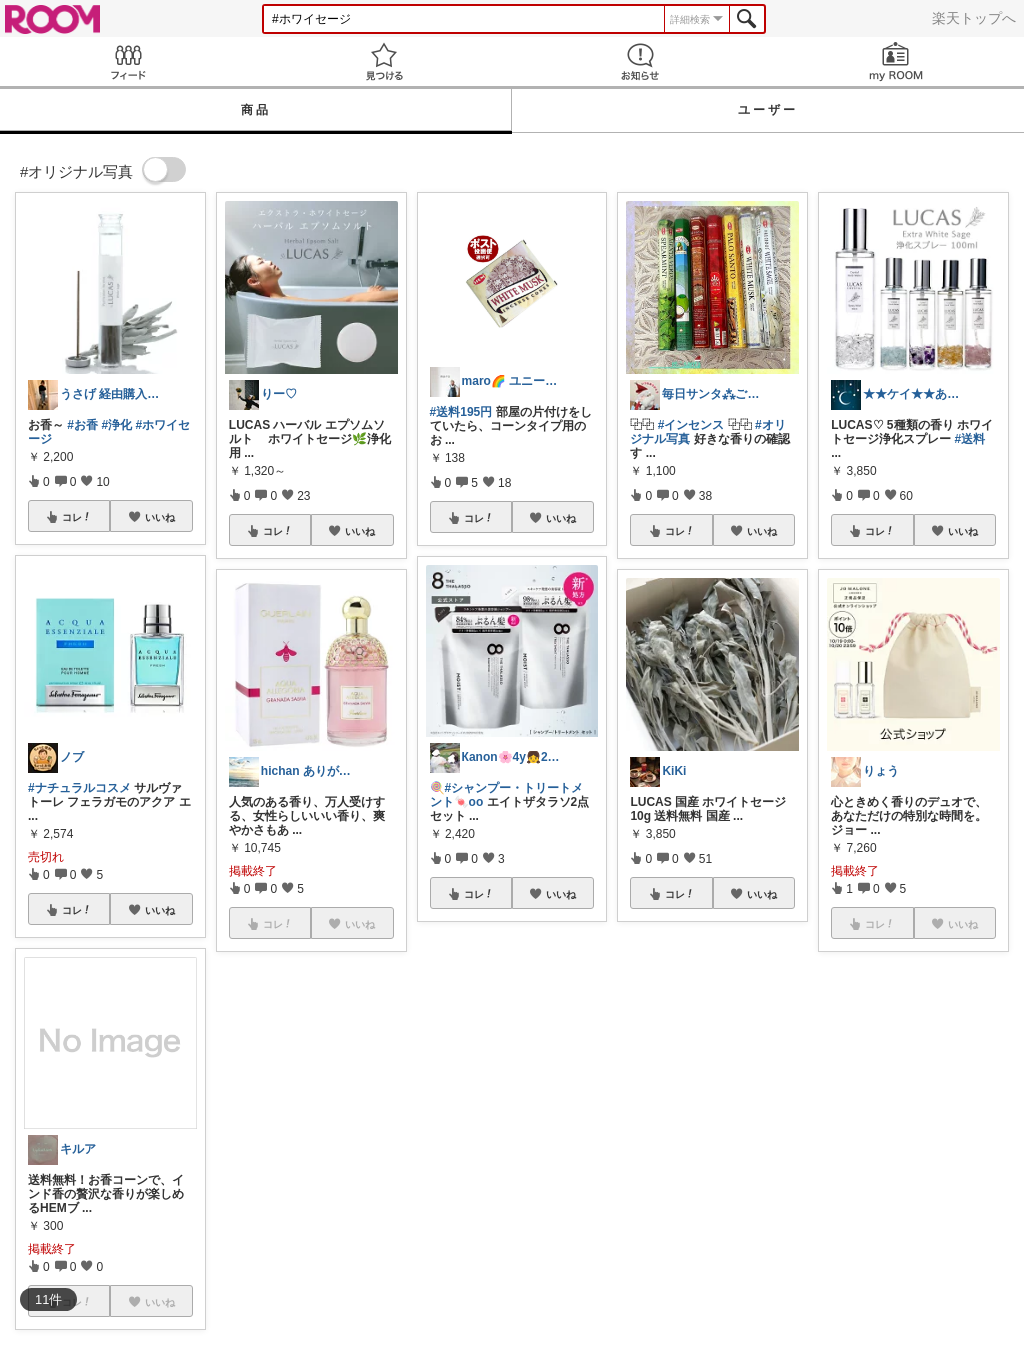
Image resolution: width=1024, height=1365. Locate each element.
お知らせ (640, 61)
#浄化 (116, 425)
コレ (77, 517)
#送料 (970, 439)
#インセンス (691, 425)
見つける (384, 61)
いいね (160, 517)
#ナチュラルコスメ (79, 788)
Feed (128, 61)
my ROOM (896, 61)
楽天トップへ (974, 18)
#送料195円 (461, 412)
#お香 (82, 425)
